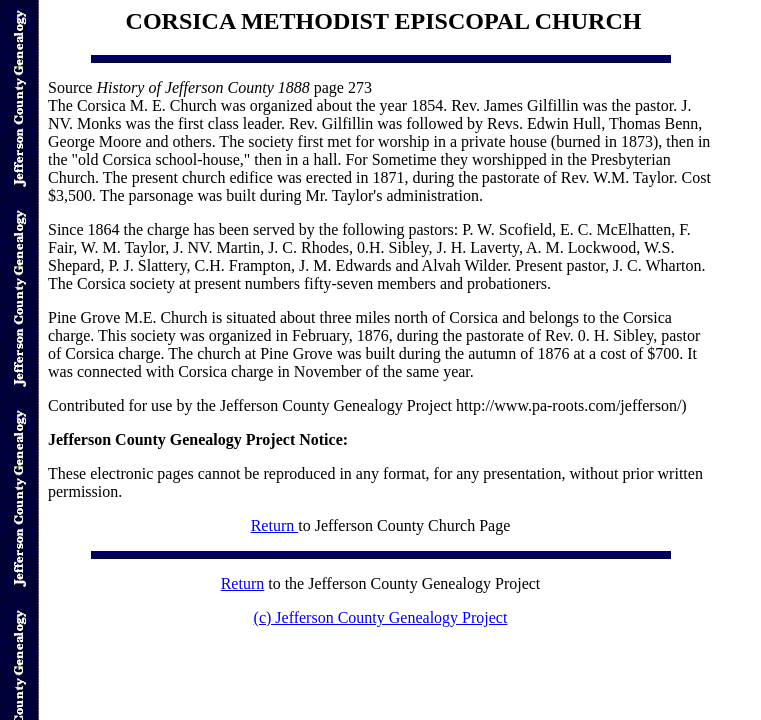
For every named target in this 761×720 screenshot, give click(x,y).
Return (275, 525)
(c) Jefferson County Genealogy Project (381, 617)
